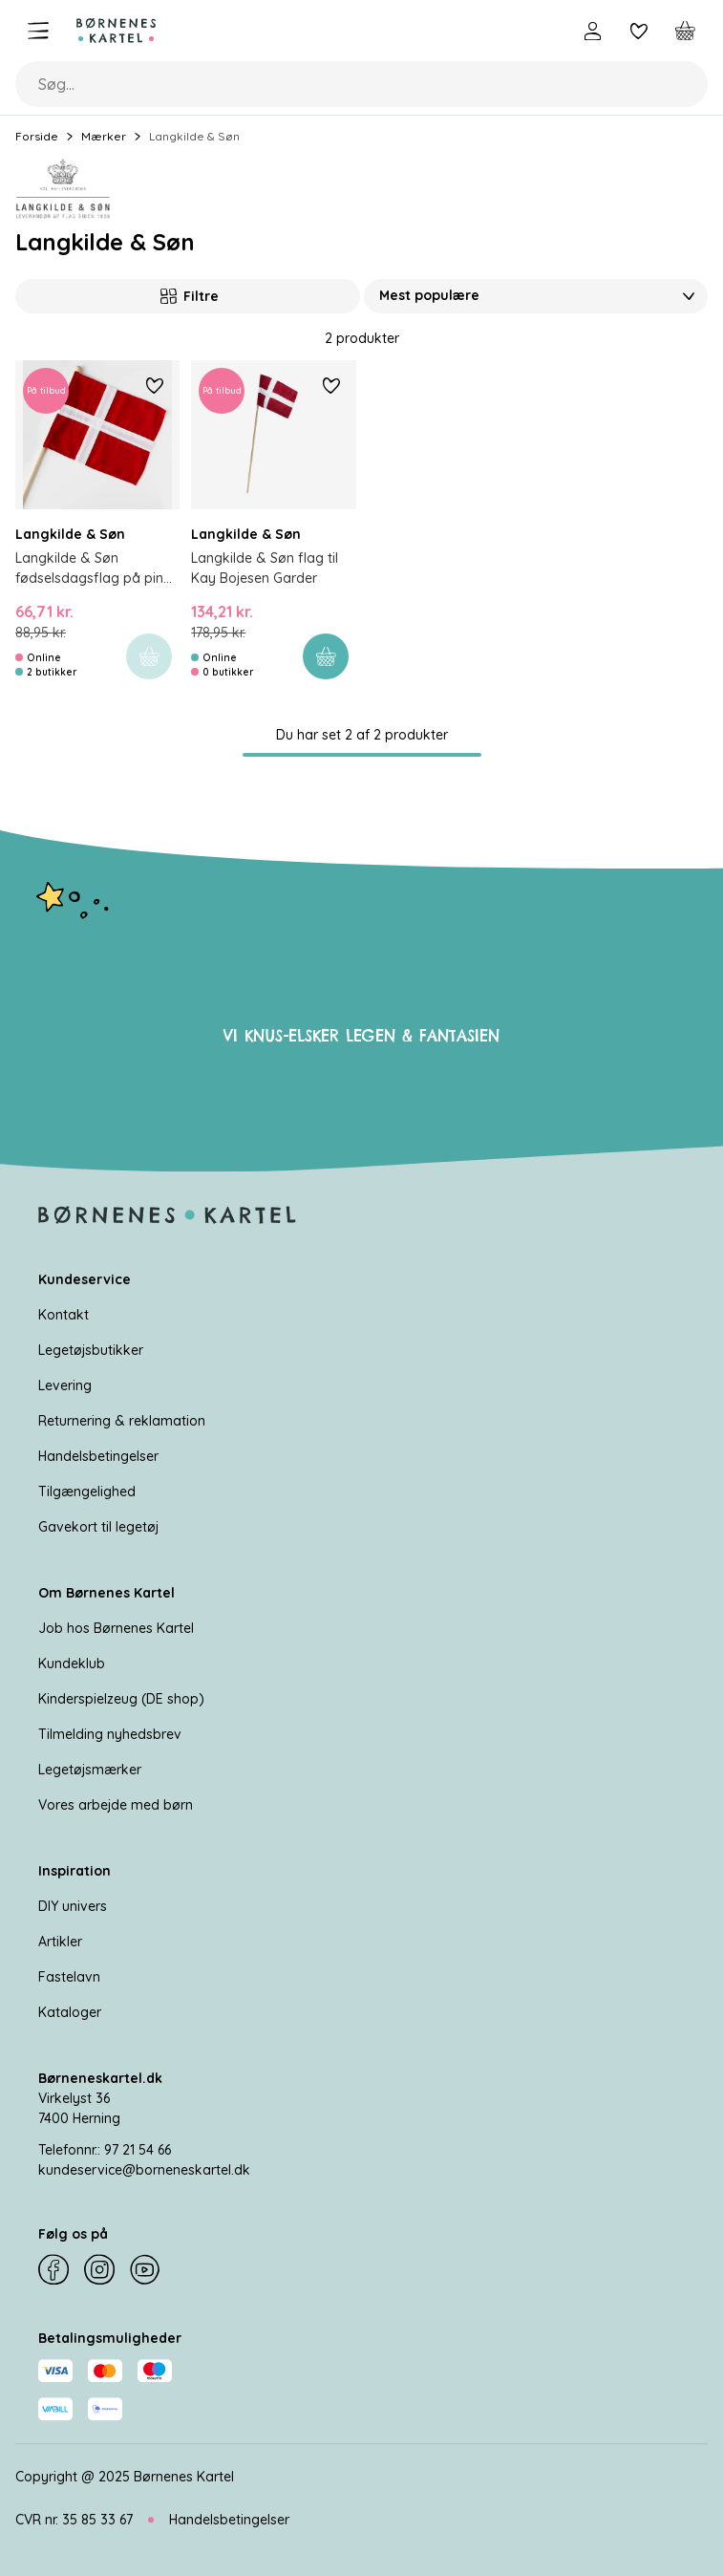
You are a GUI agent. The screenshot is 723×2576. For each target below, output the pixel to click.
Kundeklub (71, 1663)
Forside (36, 136)
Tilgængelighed (87, 1491)
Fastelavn (69, 1977)
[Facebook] (53, 2270)
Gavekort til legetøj (98, 1526)
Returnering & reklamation (121, 1420)
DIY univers (72, 1906)
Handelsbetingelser (98, 1456)
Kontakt (63, 1314)
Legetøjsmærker (89, 1769)
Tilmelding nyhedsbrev (109, 1734)
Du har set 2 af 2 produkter (362, 734)
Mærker (103, 136)
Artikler (60, 1941)
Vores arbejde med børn (115, 1805)
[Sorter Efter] (536, 296)
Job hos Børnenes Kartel (116, 1628)
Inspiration (74, 1870)
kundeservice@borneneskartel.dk (144, 2170)
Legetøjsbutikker (90, 1350)
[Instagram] (99, 2270)
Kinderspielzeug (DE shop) (121, 1698)
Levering (65, 1385)
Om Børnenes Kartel (106, 1592)
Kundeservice (84, 1279)
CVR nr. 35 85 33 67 (74, 2519)
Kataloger (69, 2012)
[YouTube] (145, 2270)
